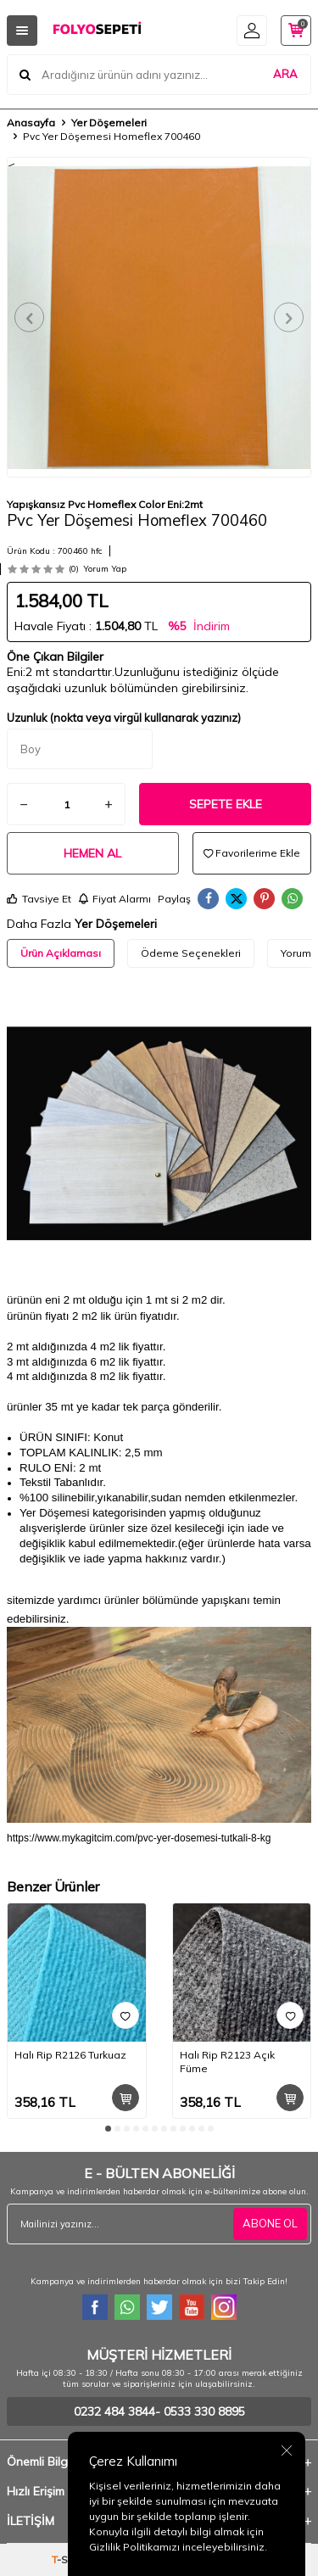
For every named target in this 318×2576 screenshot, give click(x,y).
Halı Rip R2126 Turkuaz (70, 2054)
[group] (159, 317)
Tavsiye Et (39, 898)
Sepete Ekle (225, 804)
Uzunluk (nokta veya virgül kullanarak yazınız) (124, 717)
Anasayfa (31, 122)
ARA (285, 74)
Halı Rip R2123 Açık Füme (227, 2061)
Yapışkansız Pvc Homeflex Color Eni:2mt (105, 504)
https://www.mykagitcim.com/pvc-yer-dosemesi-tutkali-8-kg (139, 1838)
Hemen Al (92, 853)
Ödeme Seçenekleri (191, 953)
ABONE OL (270, 2223)
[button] (29, 317)
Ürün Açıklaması (60, 953)
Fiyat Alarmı (114, 898)
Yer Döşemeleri (109, 122)
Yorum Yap (104, 568)
